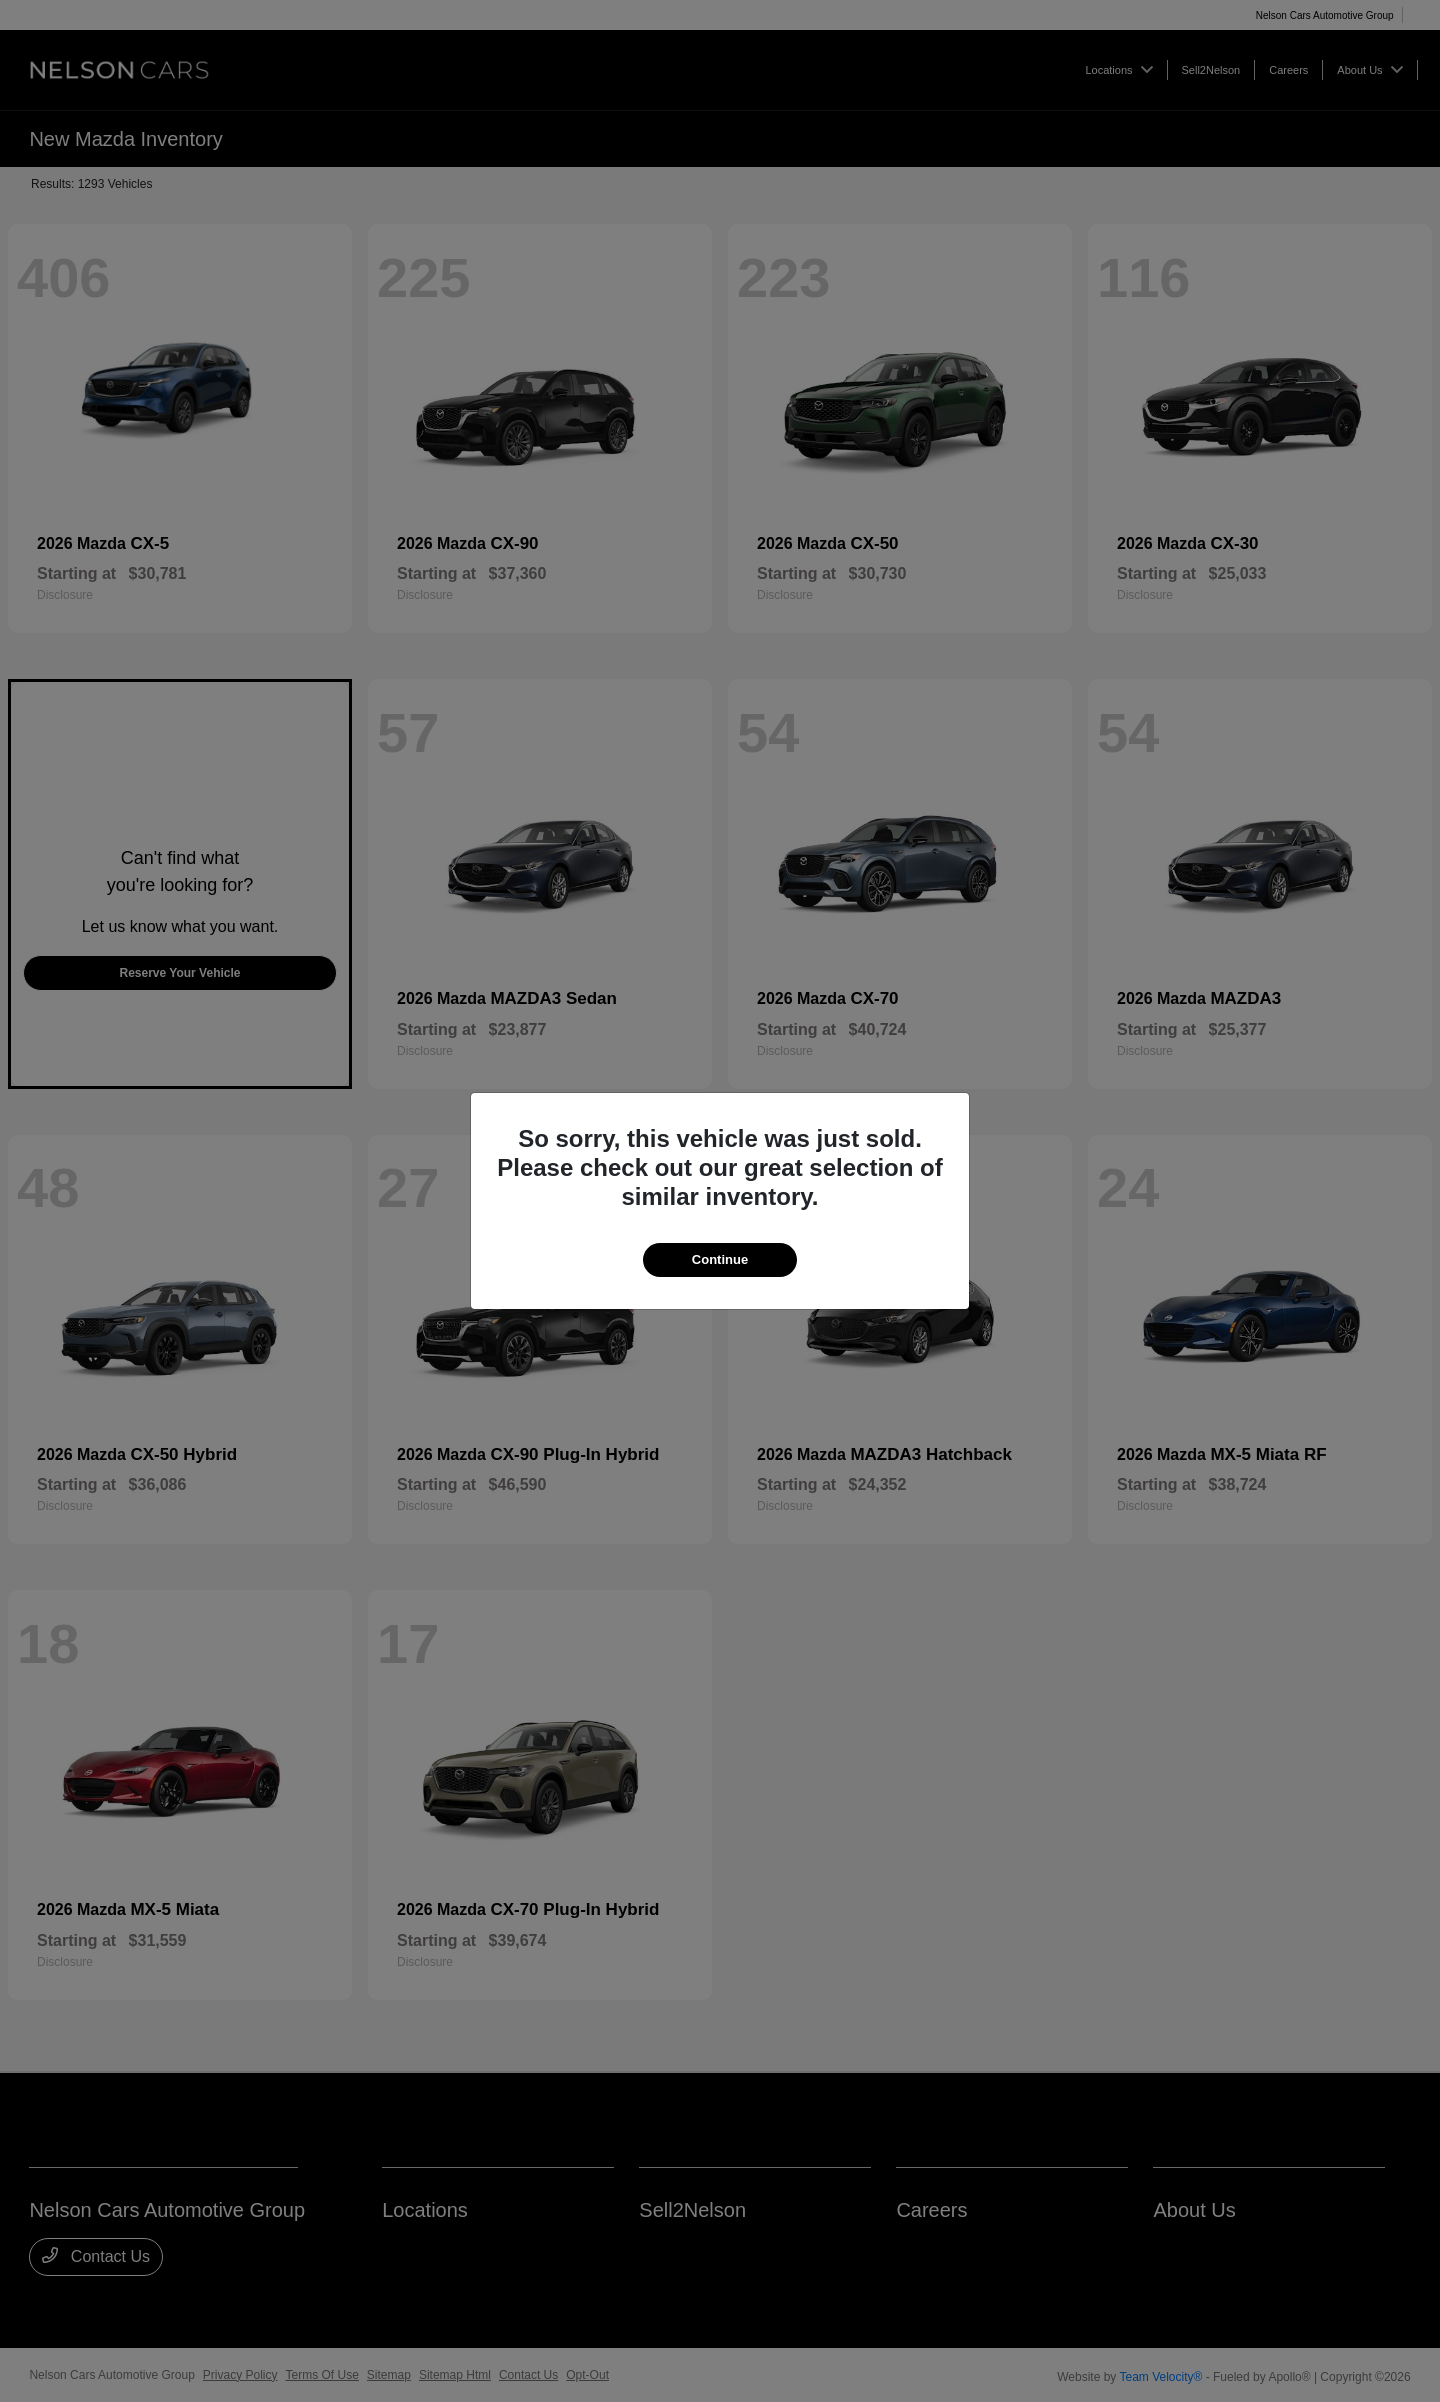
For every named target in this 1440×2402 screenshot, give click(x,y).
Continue (720, 1259)
